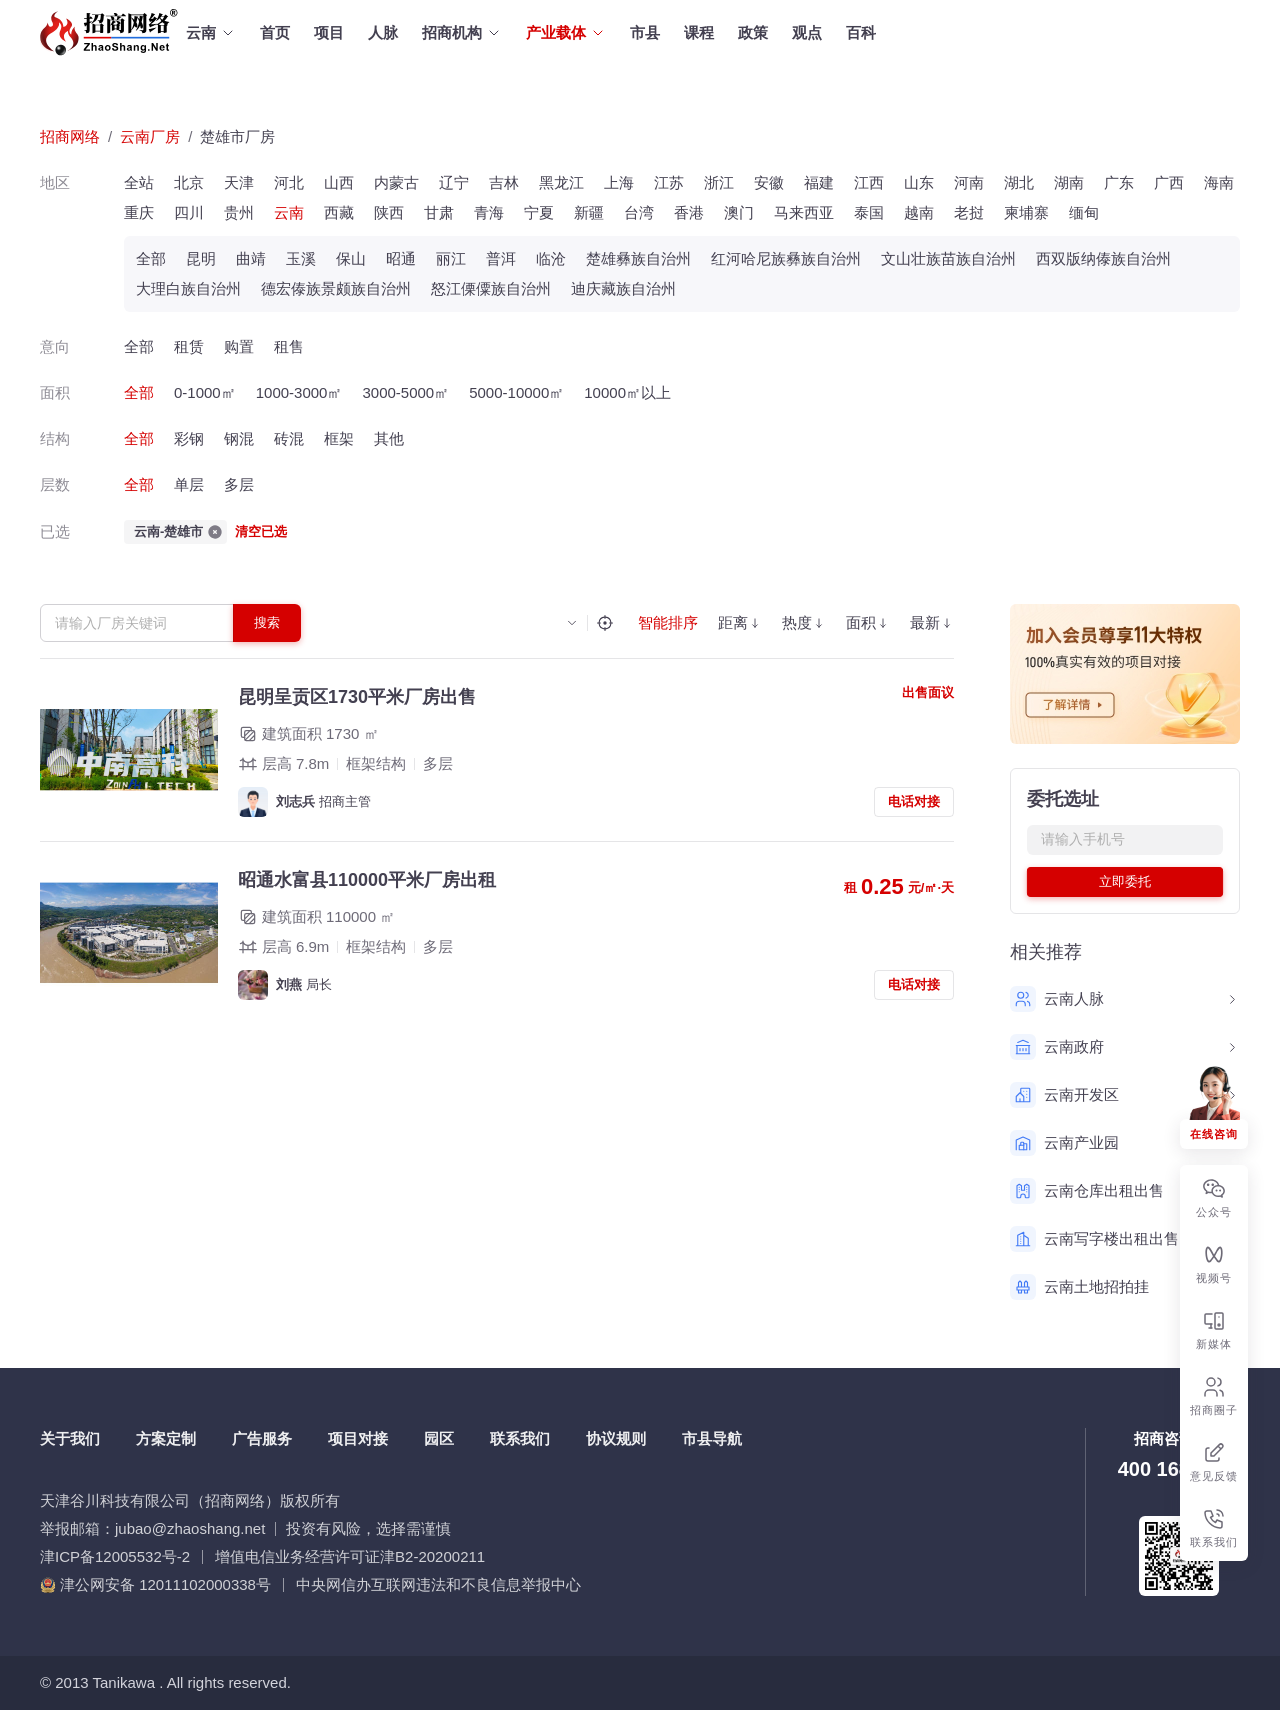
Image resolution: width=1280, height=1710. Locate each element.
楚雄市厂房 (237, 136)
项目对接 (358, 1438)
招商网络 (70, 136)
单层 (189, 484)
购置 (239, 346)
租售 (289, 346)
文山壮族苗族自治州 (948, 258)
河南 (969, 182)
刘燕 (289, 984)
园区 (439, 1438)
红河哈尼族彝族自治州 (786, 258)
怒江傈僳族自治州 (491, 288)
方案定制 (166, 1438)
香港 (689, 212)
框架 (339, 438)
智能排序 (668, 622)
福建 (819, 182)
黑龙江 (561, 182)
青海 (489, 212)
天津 (239, 182)
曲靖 (251, 258)
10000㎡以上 (627, 392)
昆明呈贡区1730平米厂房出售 (357, 697)
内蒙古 (396, 182)
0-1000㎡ (205, 392)
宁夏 (539, 212)
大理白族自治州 (188, 288)
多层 (239, 484)
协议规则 (616, 1438)
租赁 (189, 346)
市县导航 (712, 1438)
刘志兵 (295, 801)
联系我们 (520, 1438)
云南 (289, 212)
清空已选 (261, 531)
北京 (189, 182)
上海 (619, 182)
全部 (151, 258)
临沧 (551, 258)
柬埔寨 (1026, 212)
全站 (139, 182)
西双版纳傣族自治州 (1103, 258)
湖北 (1019, 182)
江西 (869, 182)
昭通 (401, 258)
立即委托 (1125, 881)
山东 (919, 182)
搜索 (267, 622)
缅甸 (1084, 212)
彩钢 (189, 438)
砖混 (289, 438)
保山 (351, 258)
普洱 (501, 258)
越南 (919, 212)
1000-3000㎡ (299, 392)
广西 (1169, 182)
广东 (1119, 182)
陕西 (389, 212)
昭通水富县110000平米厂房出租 (367, 880)
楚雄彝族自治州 (638, 258)
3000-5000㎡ (405, 392)
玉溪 (301, 258)
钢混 (239, 438)
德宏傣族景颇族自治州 (336, 288)
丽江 (451, 258)
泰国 (869, 212)
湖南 (1069, 182)
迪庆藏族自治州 (623, 288)
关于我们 (70, 1438)
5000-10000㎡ (516, 392)
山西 (339, 182)
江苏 (669, 182)
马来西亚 (804, 212)
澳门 (739, 212)
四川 (189, 212)
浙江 (719, 182)
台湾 (639, 212)
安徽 (769, 182)
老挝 (969, 212)
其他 (389, 438)
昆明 (201, 258)
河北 (289, 182)
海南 (1219, 182)
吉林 (504, 182)
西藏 (339, 212)
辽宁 (454, 182)
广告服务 (262, 1438)
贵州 (239, 212)
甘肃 (439, 212)
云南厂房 (150, 136)
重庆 (139, 212)
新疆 (589, 212)
